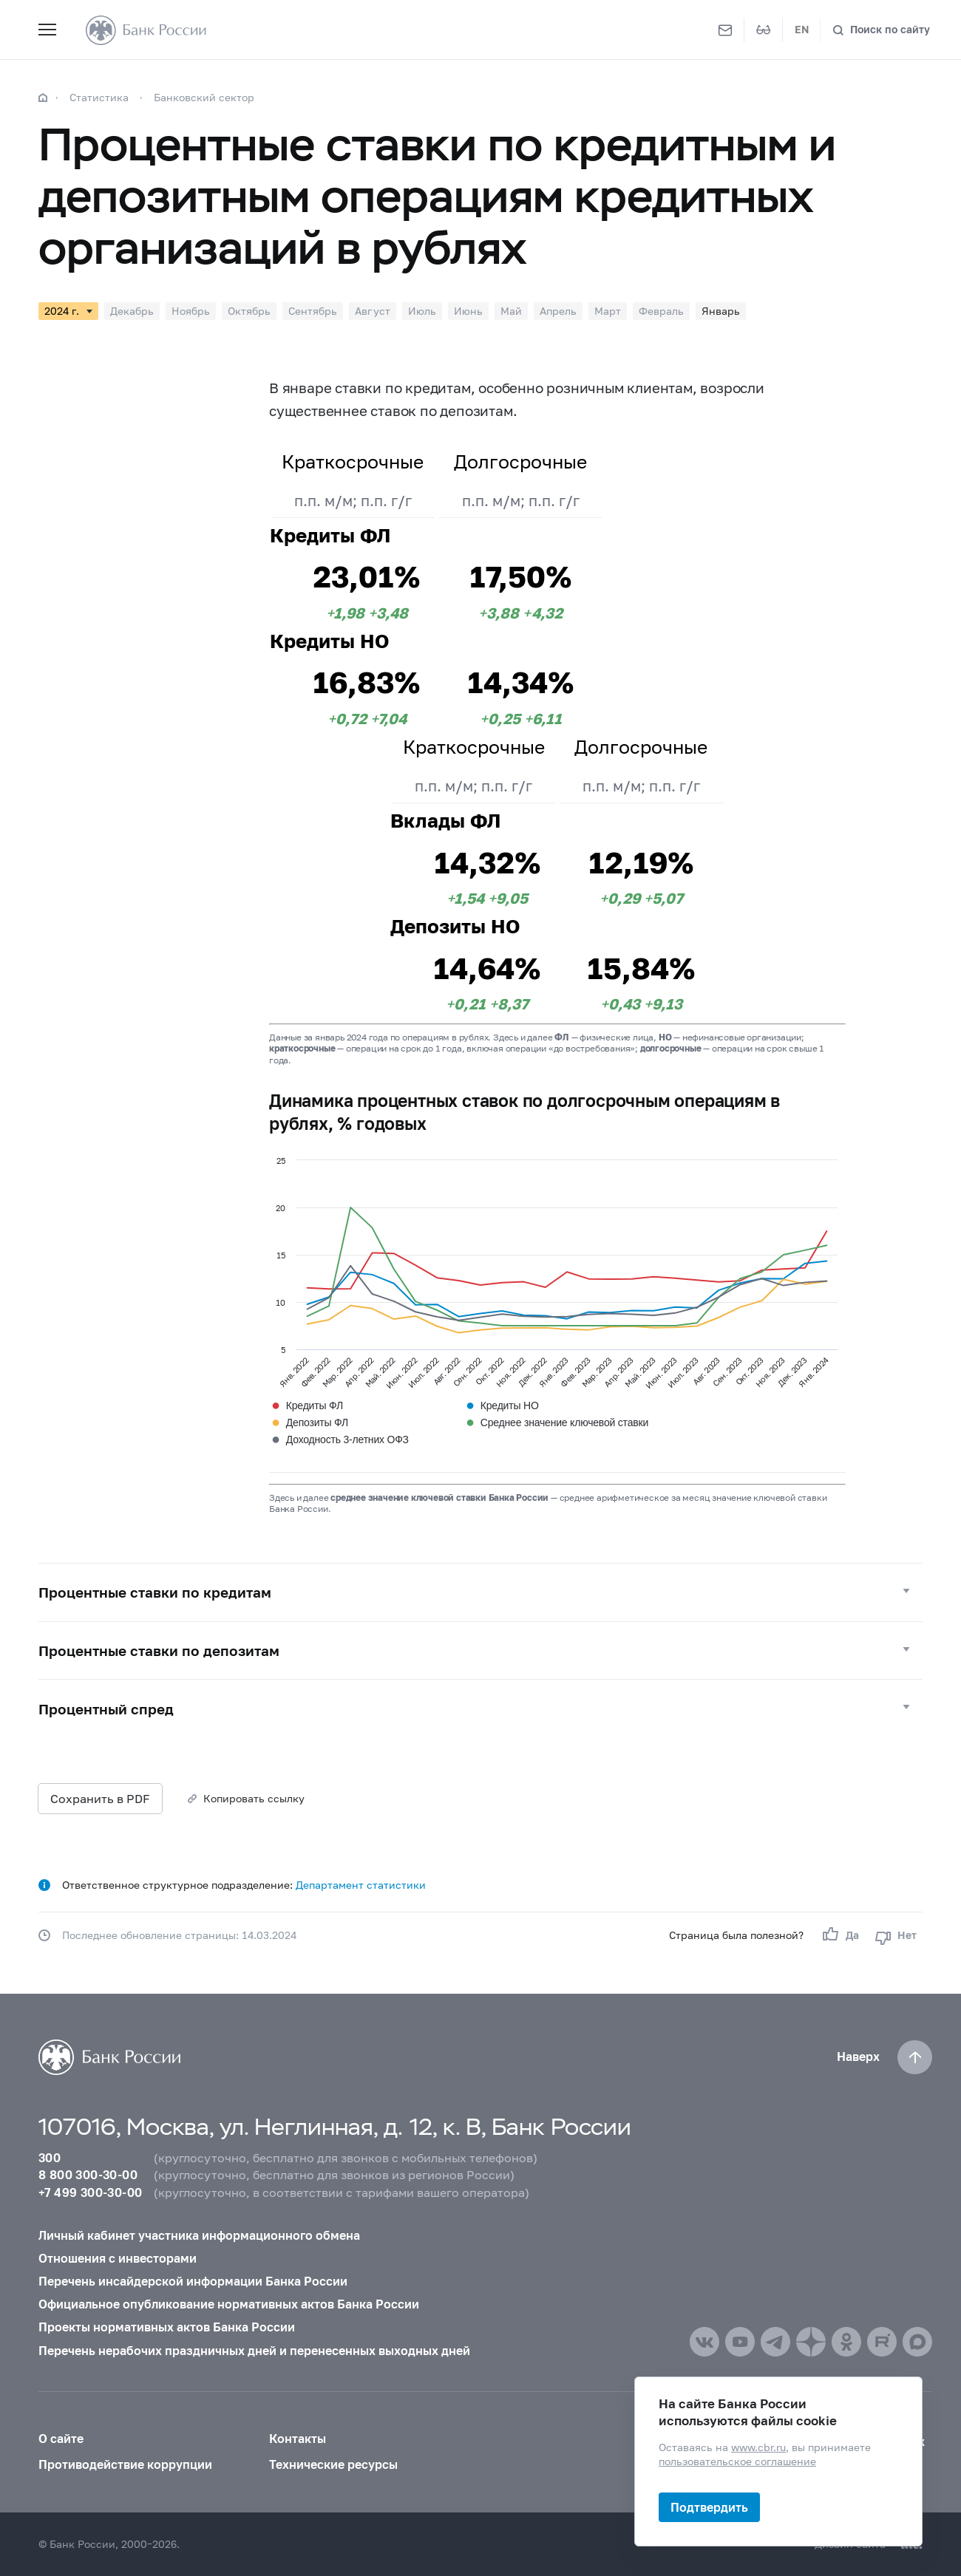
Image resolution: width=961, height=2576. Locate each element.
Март (607, 310)
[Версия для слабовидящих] (763, 30)
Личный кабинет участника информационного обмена (199, 2235)
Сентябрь (312, 310)
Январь (721, 310)
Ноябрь (191, 310)
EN (802, 29)
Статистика (99, 97)
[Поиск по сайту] (881, 30)
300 (49, 2157)
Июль (422, 310)
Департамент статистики (361, 1884)
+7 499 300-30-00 (90, 2192)
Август (372, 310)
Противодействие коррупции (125, 2464)
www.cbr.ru (758, 2447)
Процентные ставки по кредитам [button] (154, 1592)
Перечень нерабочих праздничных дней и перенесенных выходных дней (254, 2350)
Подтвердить (709, 2507)
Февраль (661, 310)
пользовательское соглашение (737, 2461)
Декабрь (132, 310)
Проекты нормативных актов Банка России (166, 2327)
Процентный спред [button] (106, 1708)
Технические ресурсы (333, 2464)
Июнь (468, 310)
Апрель (558, 310)
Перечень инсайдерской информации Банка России (192, 2281)
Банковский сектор (204, 97)
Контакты (297, 2438)
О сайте (61, 2438)
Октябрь (249, 310)
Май (511, 310)
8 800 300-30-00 (87, 2174)
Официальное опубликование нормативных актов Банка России (228, 2304)
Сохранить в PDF (100, 1798)
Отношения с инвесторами (117, 2258)
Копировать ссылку (254, 1798)
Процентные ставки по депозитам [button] (158, 1650)
